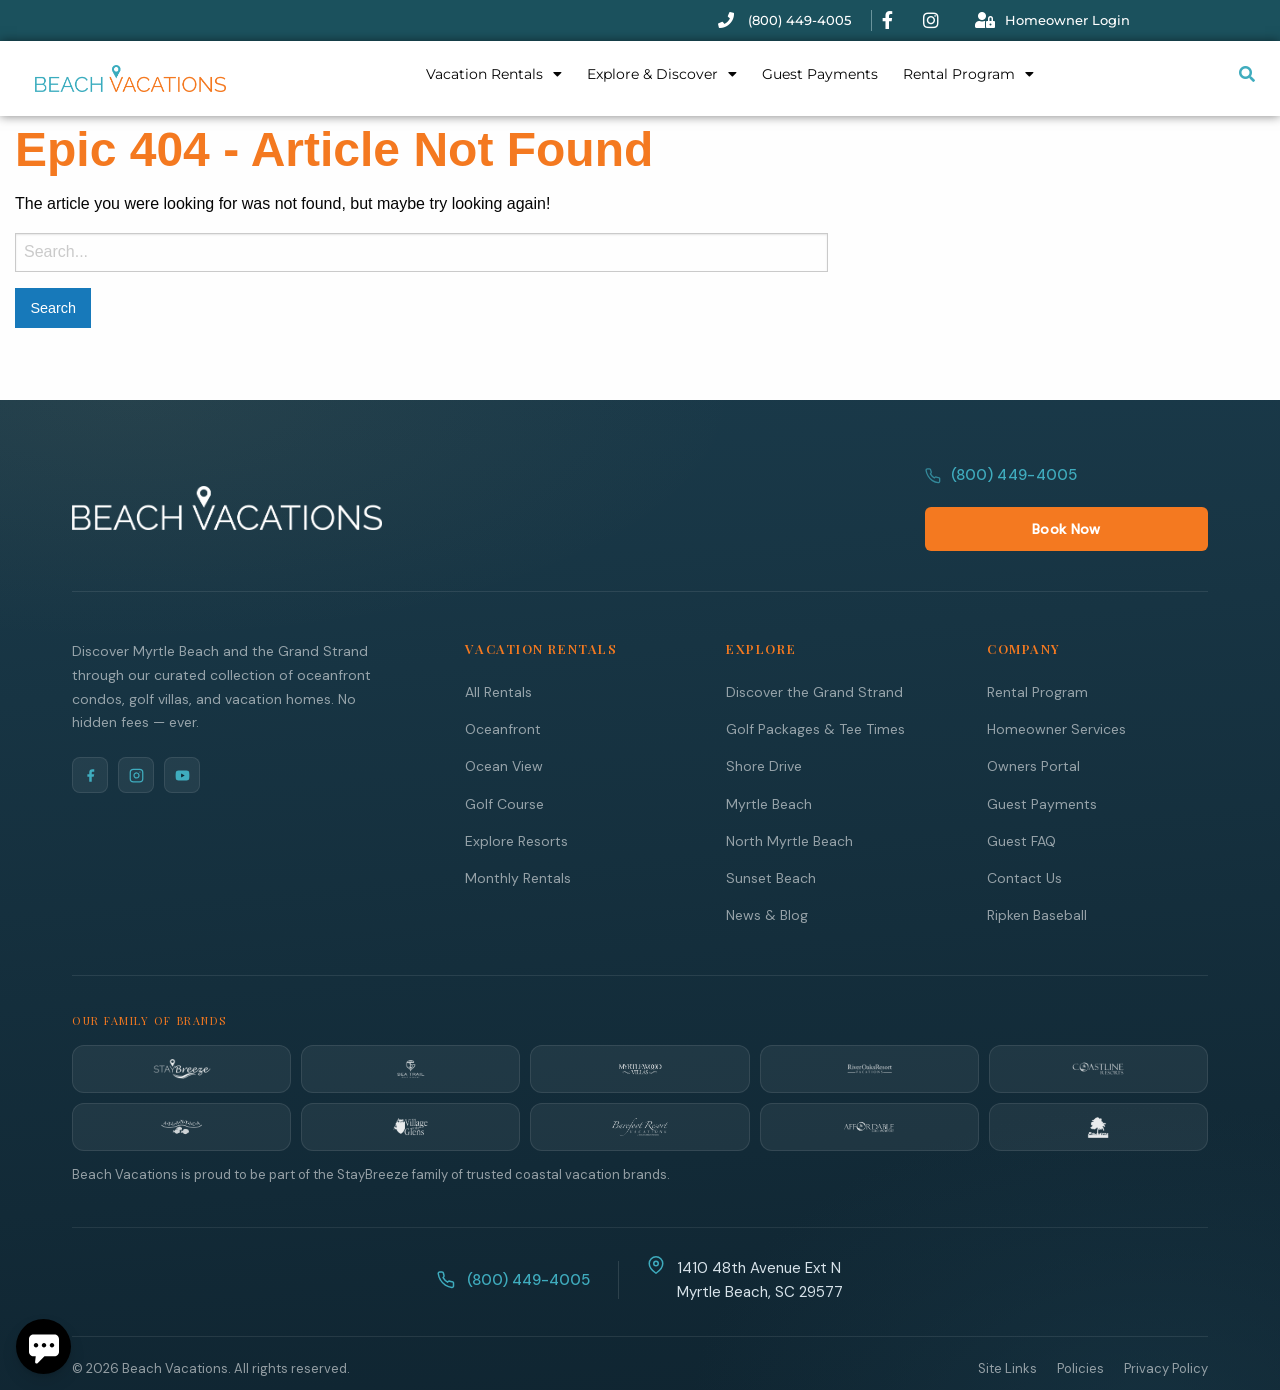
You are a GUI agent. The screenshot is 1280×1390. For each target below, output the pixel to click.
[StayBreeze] (181, 1027)
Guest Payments (820, 74)
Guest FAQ (1021, 798)
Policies (1080, 1326)
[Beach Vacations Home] (227, 486)
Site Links (1007, 1326)
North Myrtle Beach (789, 798)
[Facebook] (90, 733)
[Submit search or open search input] (1247, 74)
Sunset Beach (771, 835)
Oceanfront (503, 687)
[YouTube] (182, 733)
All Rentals (498, 649)
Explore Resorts (516, 798)
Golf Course (504, 761)
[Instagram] (136, 733)
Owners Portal (1033, 724)
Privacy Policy (1166, 1326)
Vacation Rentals (494, 74)
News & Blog (767, 873)
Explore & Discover (662, 74)
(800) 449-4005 (1001, 486)
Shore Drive (764, 724)
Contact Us (1024, 835)
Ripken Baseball (1037, 873)
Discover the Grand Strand (814, 649)
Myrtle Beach (769, 761)
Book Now (1153, 486)
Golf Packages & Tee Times (815, 687)
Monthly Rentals (518, 835)
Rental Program (968, 74)
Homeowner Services (1056, 687)
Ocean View (504, 724)
